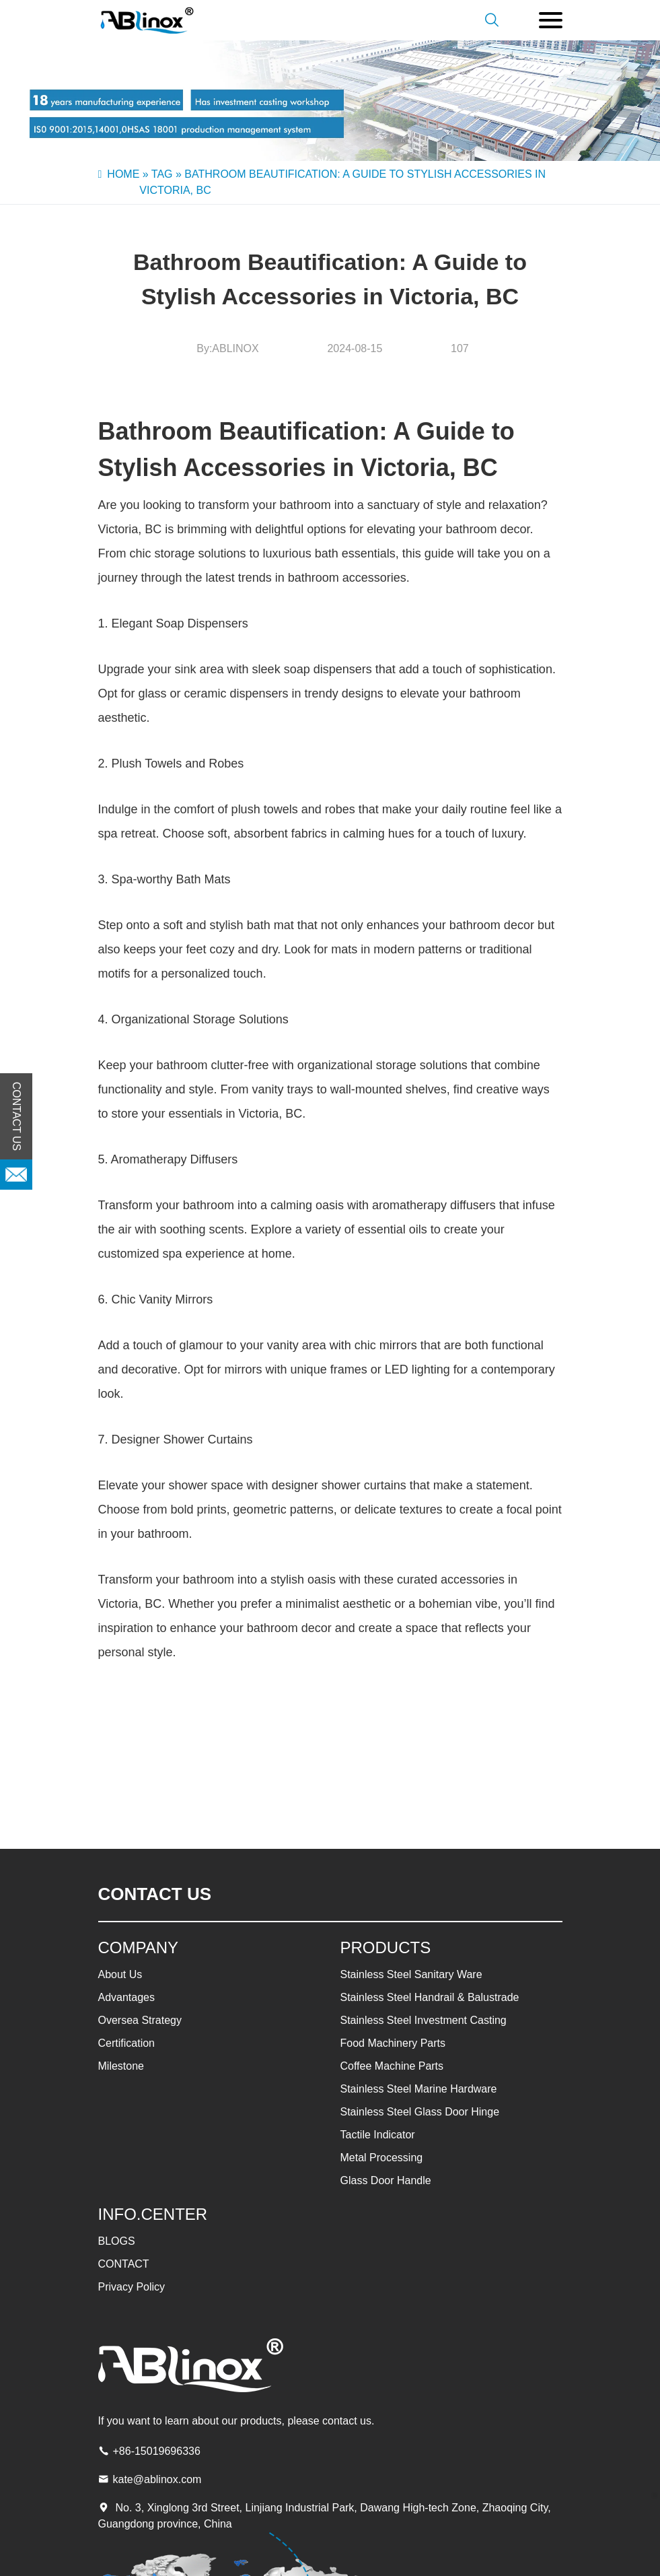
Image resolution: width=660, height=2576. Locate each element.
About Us (120, 1974)
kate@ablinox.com (157, 2479)
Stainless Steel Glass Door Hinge (420, 2111)
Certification (126, 2043)
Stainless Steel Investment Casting (423, 2020)
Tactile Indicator (377, 2134)
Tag (162, 174)
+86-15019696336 (156, 2451)
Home (123, 174)
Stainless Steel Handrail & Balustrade (429, 1997)
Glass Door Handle (385, 2180)
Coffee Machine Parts (392, 2066)
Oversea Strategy (140, 2020)
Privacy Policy (132, 2287)
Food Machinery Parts (393, 2043)
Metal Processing (381, 2157)
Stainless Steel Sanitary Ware (411, 1974)
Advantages (126, 1997)
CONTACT (123, 2264)
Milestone (121, 2066)
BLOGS (116, 2241)
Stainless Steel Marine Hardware (418, 2089)
